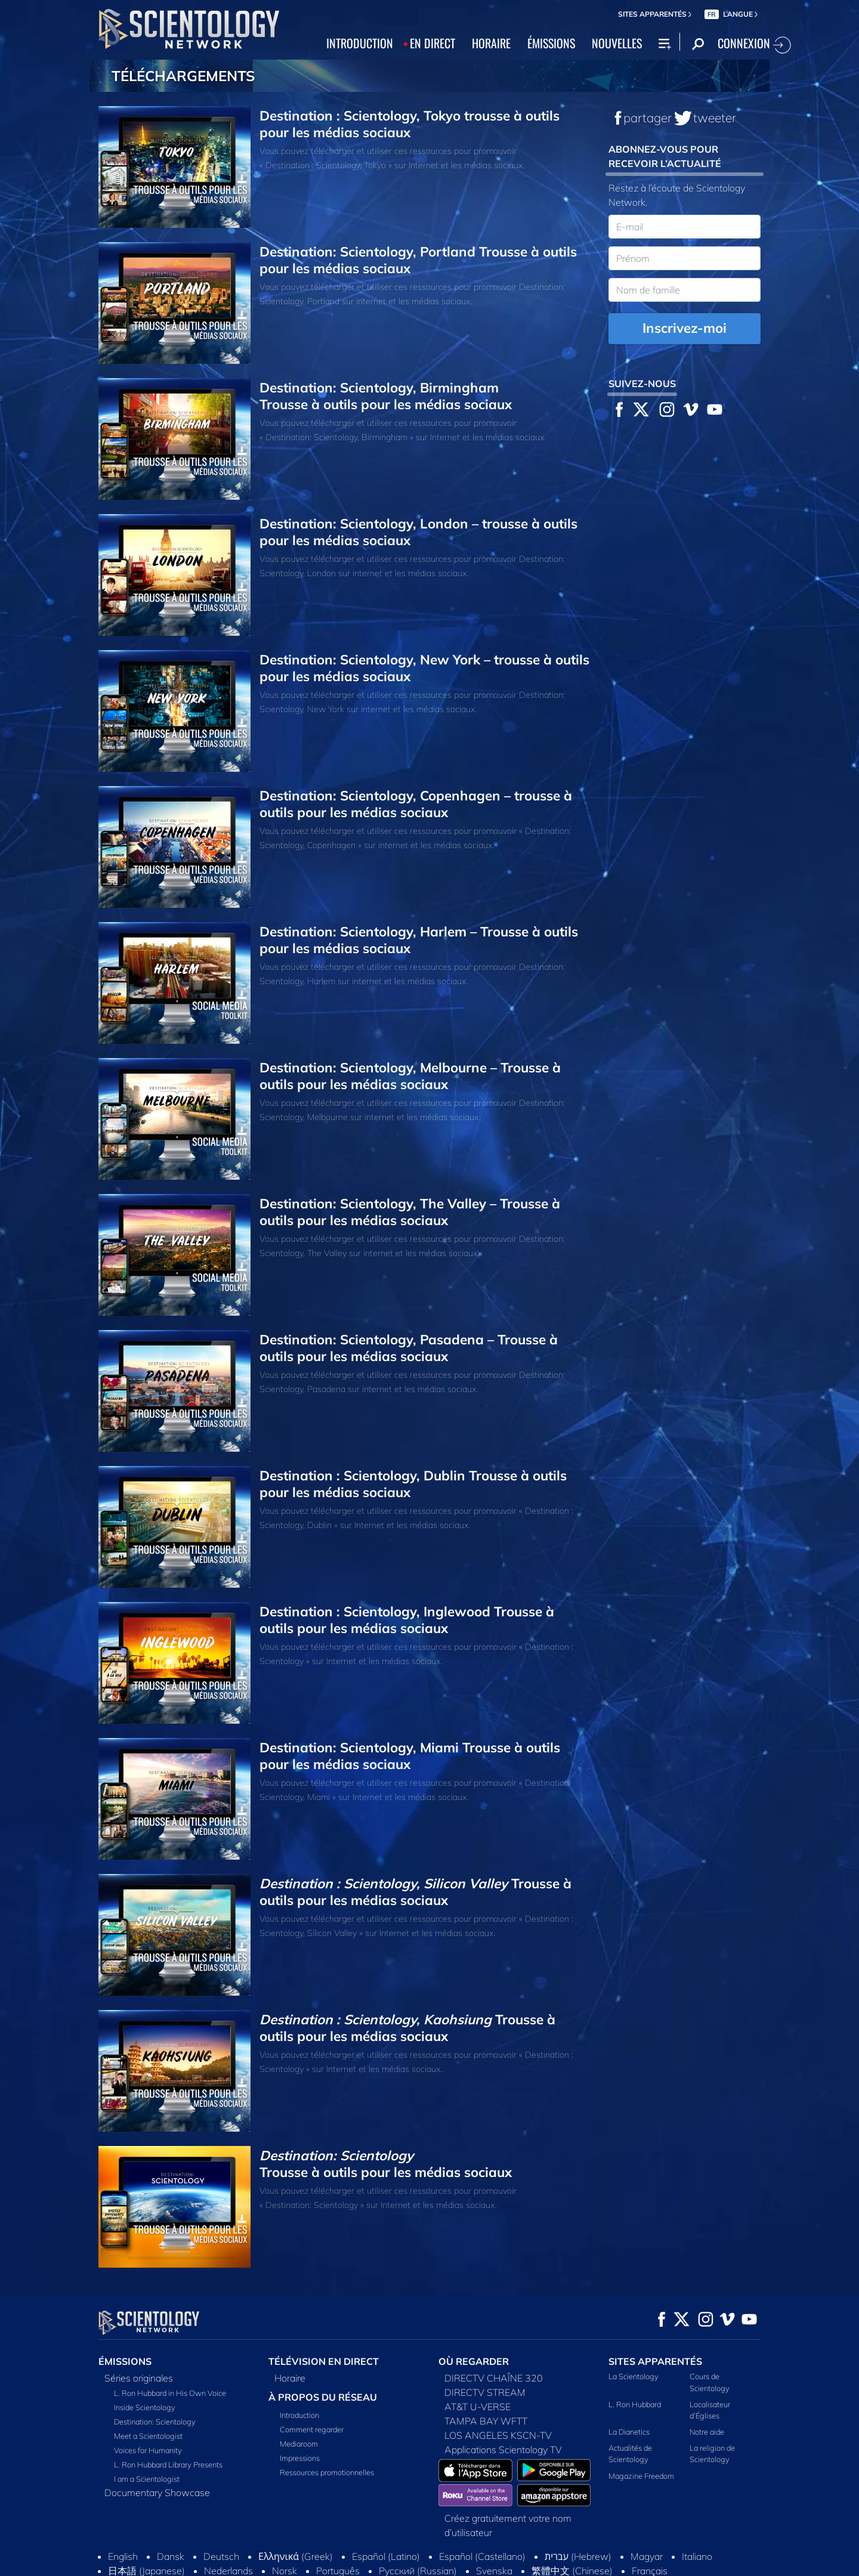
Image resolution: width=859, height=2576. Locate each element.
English (123, 2516)
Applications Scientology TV (503, 2450)
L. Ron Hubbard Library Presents (168, 2464)
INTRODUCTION (359, 43)
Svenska (494, 2531)
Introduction (299, 2415)
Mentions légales (568, 2567)
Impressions (300, 2458)
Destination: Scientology (155, 2421)
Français (650, 2531)
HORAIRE (491, 43)
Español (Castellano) (482, 2516)
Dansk (170, 2516)
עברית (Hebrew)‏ (578, 2516)
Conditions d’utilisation (420, 2556)
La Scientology (633, 2376)
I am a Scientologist (147, 2479)
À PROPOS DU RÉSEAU (322, 2397)
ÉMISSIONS (551, 43)
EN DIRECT (432, 43)
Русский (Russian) (418, 2531)
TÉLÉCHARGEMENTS (183, 76)
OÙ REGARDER (473, 2361)
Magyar (647, 2516)
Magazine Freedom (641, 2475)
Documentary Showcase (157, 2492)
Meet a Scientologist (148, 2436)
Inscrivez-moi (684, 327)
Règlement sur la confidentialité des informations (675, 2556)
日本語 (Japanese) (146, 2531)
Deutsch (221, 2516)
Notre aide (707, 2431)
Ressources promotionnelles (327, 2472)
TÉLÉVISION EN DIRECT (323, 2361)
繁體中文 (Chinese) (572, 2531)
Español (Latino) (386, 2516)
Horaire (289, 2378)
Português (338, 2531)
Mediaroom (299, 2443)
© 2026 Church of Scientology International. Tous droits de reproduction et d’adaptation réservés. (218, 2562)
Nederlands (228, 2531)
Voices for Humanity (148, 2450)
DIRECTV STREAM (485, 2392)
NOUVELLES (617, 43)
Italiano (697, 2516)
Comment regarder (312, 2429)
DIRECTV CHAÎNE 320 (493, 2378)
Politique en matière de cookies (527, 2556)
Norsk (284, 2531)
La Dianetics (629, 2431)
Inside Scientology (144, 2407)
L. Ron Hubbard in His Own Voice (170, 2393)
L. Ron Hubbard (634, 2403)
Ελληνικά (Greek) (295, 2516)
